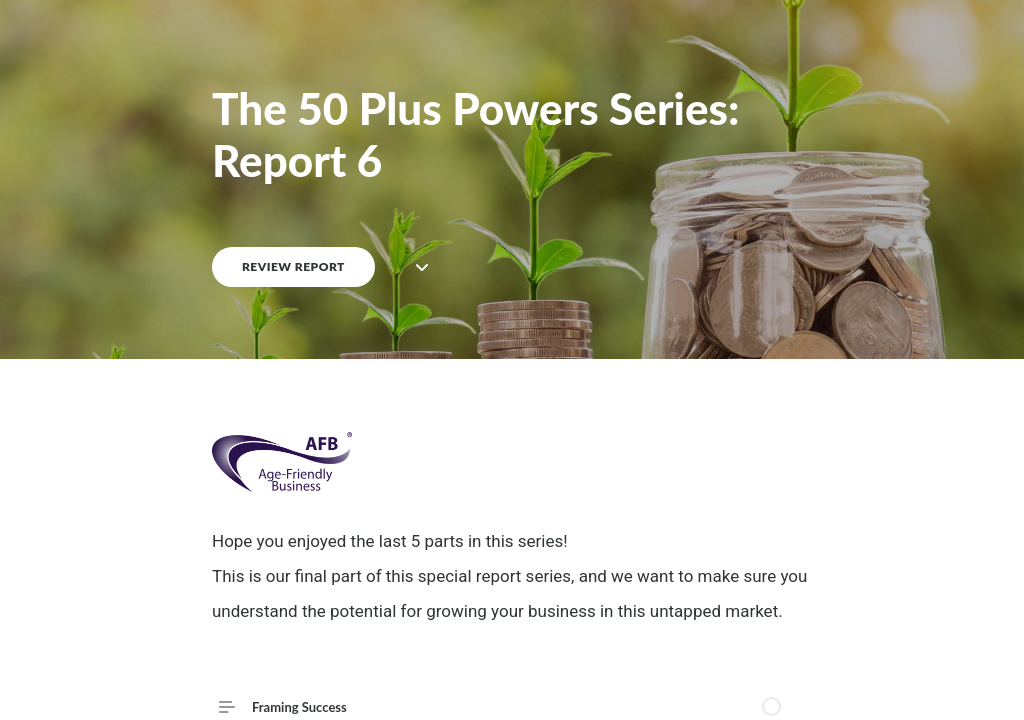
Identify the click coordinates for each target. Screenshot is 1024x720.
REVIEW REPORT (293, 266)
